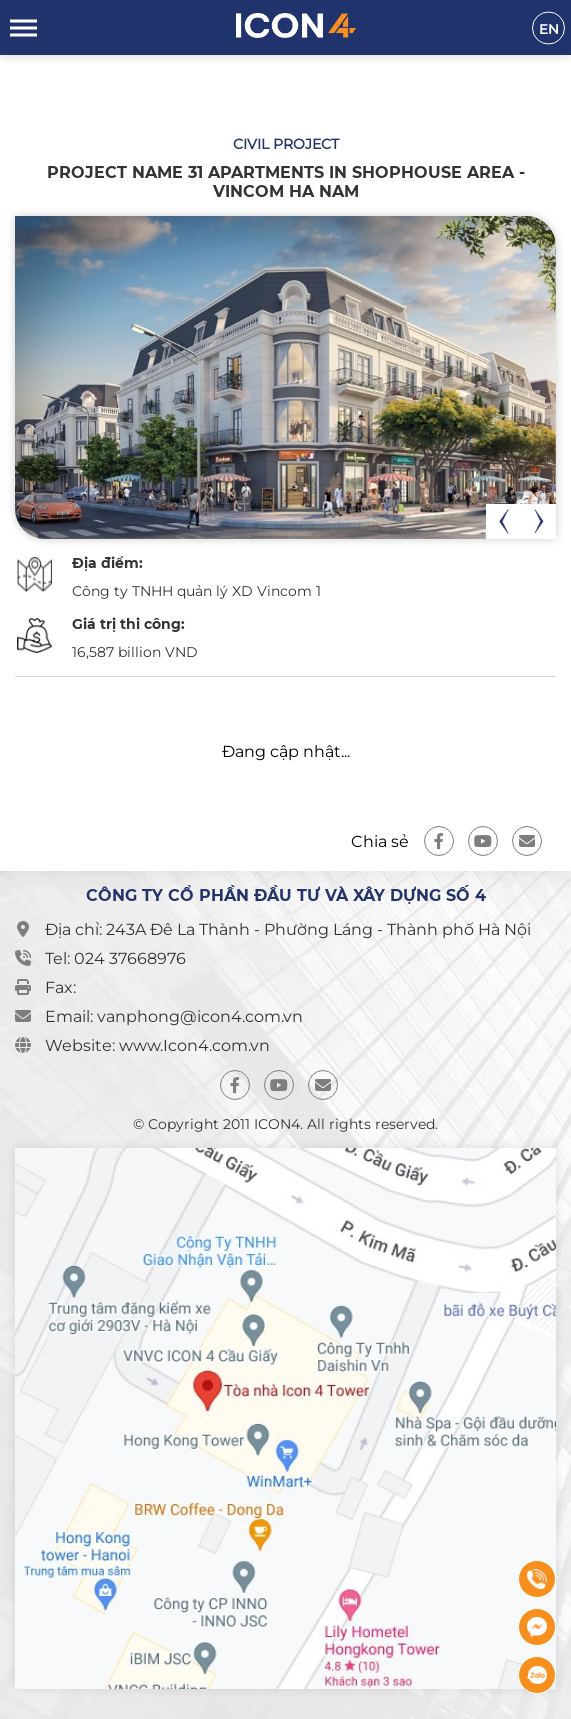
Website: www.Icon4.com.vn (157, 1045)
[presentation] (503, 521)
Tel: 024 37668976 (115, 958)
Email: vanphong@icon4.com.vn (174, 1016)
